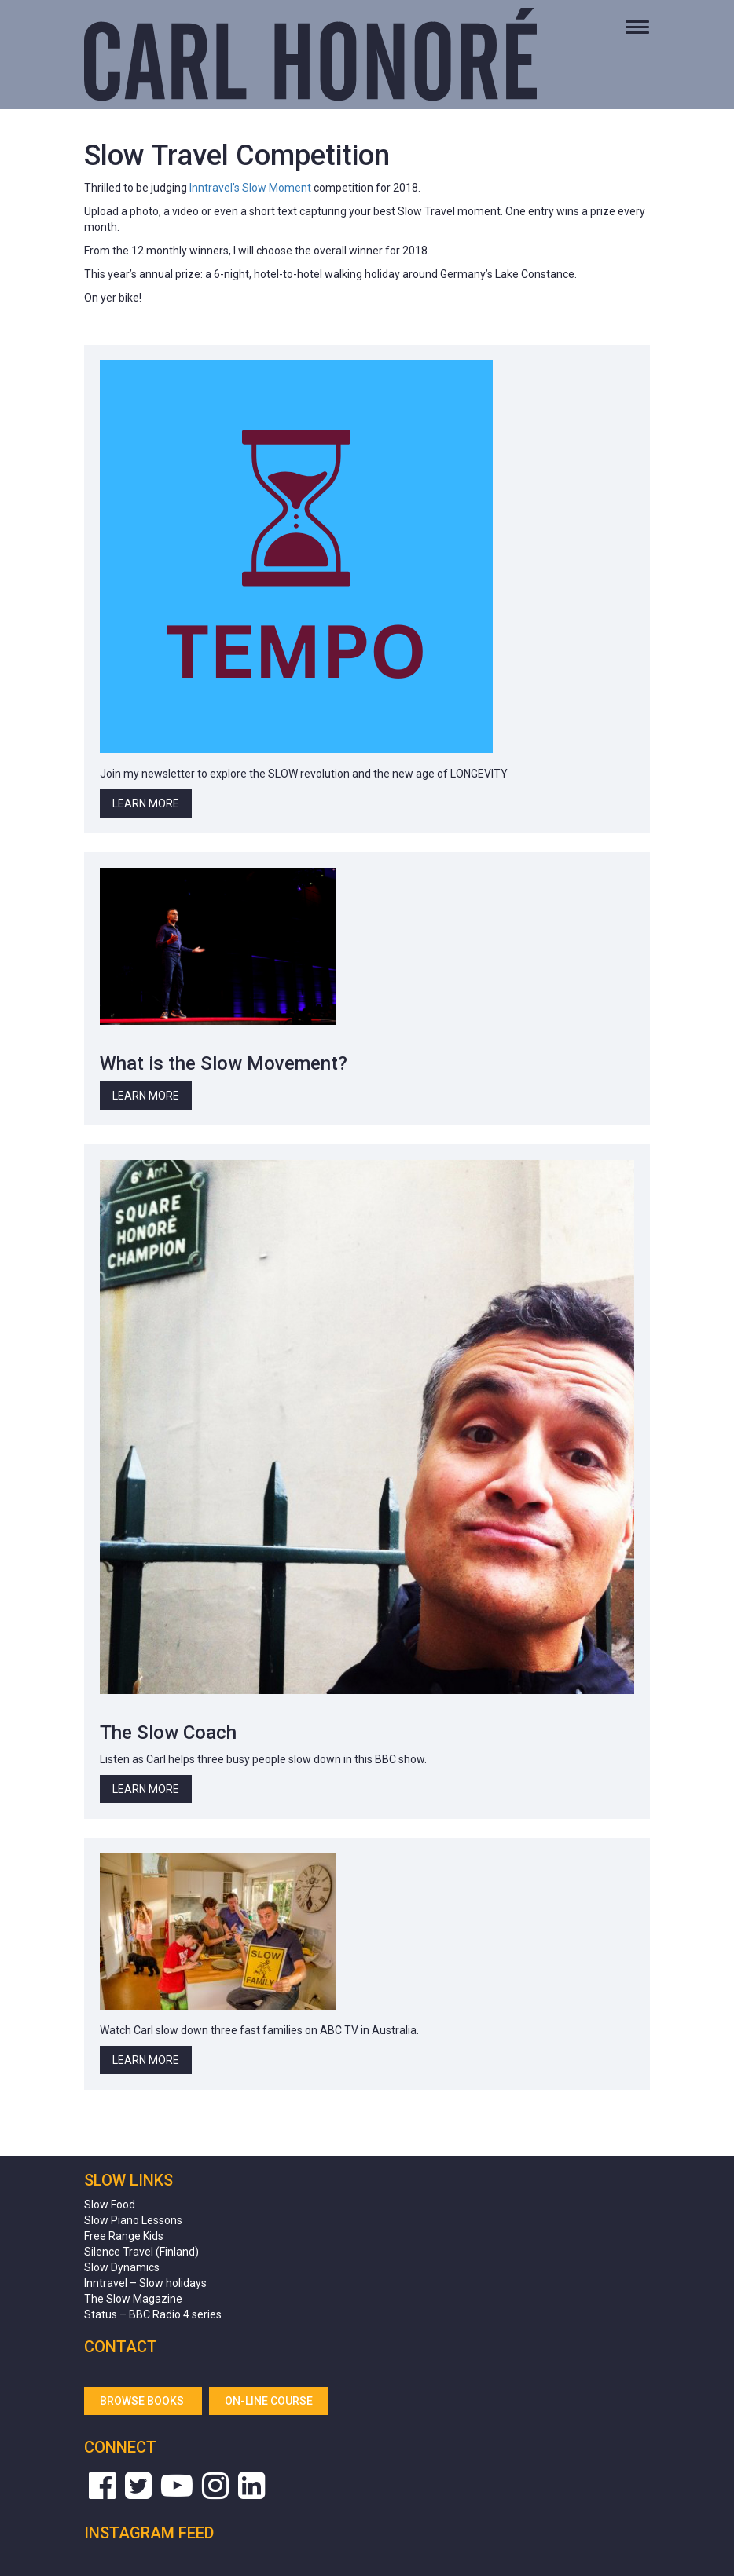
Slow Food (109, 2204)
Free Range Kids (123, 2236)
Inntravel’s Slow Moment (250, 187)
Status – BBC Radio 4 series (153, 2314)
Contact (120, 2346)
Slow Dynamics (122, 2267)
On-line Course (269, 2401)
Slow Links (128, 2180)
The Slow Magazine (133, 2298)
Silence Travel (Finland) (141, 2251)
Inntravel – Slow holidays (145, 2283)
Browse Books (143, 2401)
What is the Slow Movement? (223, 1063)
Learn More (145, 803)
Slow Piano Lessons (133, 2220)
